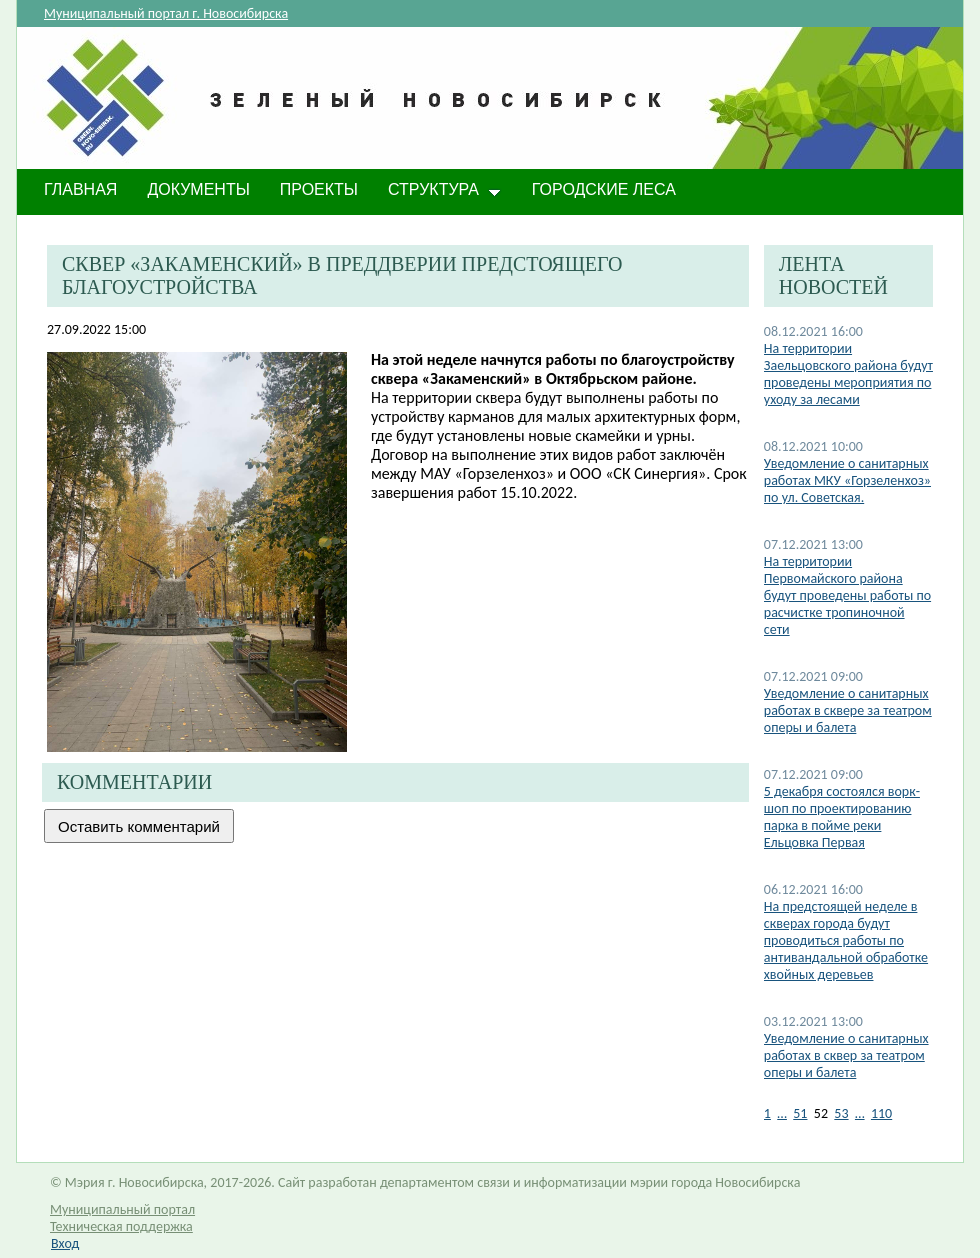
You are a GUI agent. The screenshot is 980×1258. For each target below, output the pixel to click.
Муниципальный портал (122, 1209)
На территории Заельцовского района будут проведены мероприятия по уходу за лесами (848, 374)
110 (881, 1113)
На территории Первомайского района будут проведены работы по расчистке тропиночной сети (847, 595)
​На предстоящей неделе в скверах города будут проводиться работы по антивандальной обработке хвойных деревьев (846, 940)
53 (841, 1113)
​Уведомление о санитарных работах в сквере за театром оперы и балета (848, 710)
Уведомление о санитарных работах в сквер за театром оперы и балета (846, 1055)
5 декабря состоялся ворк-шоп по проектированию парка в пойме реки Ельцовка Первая (842, 817)
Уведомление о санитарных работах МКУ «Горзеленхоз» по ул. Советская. (847, 480)
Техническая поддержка (121, 1226)
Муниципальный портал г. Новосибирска (166, 13)
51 (800, 1113)
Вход (65, 1243)
